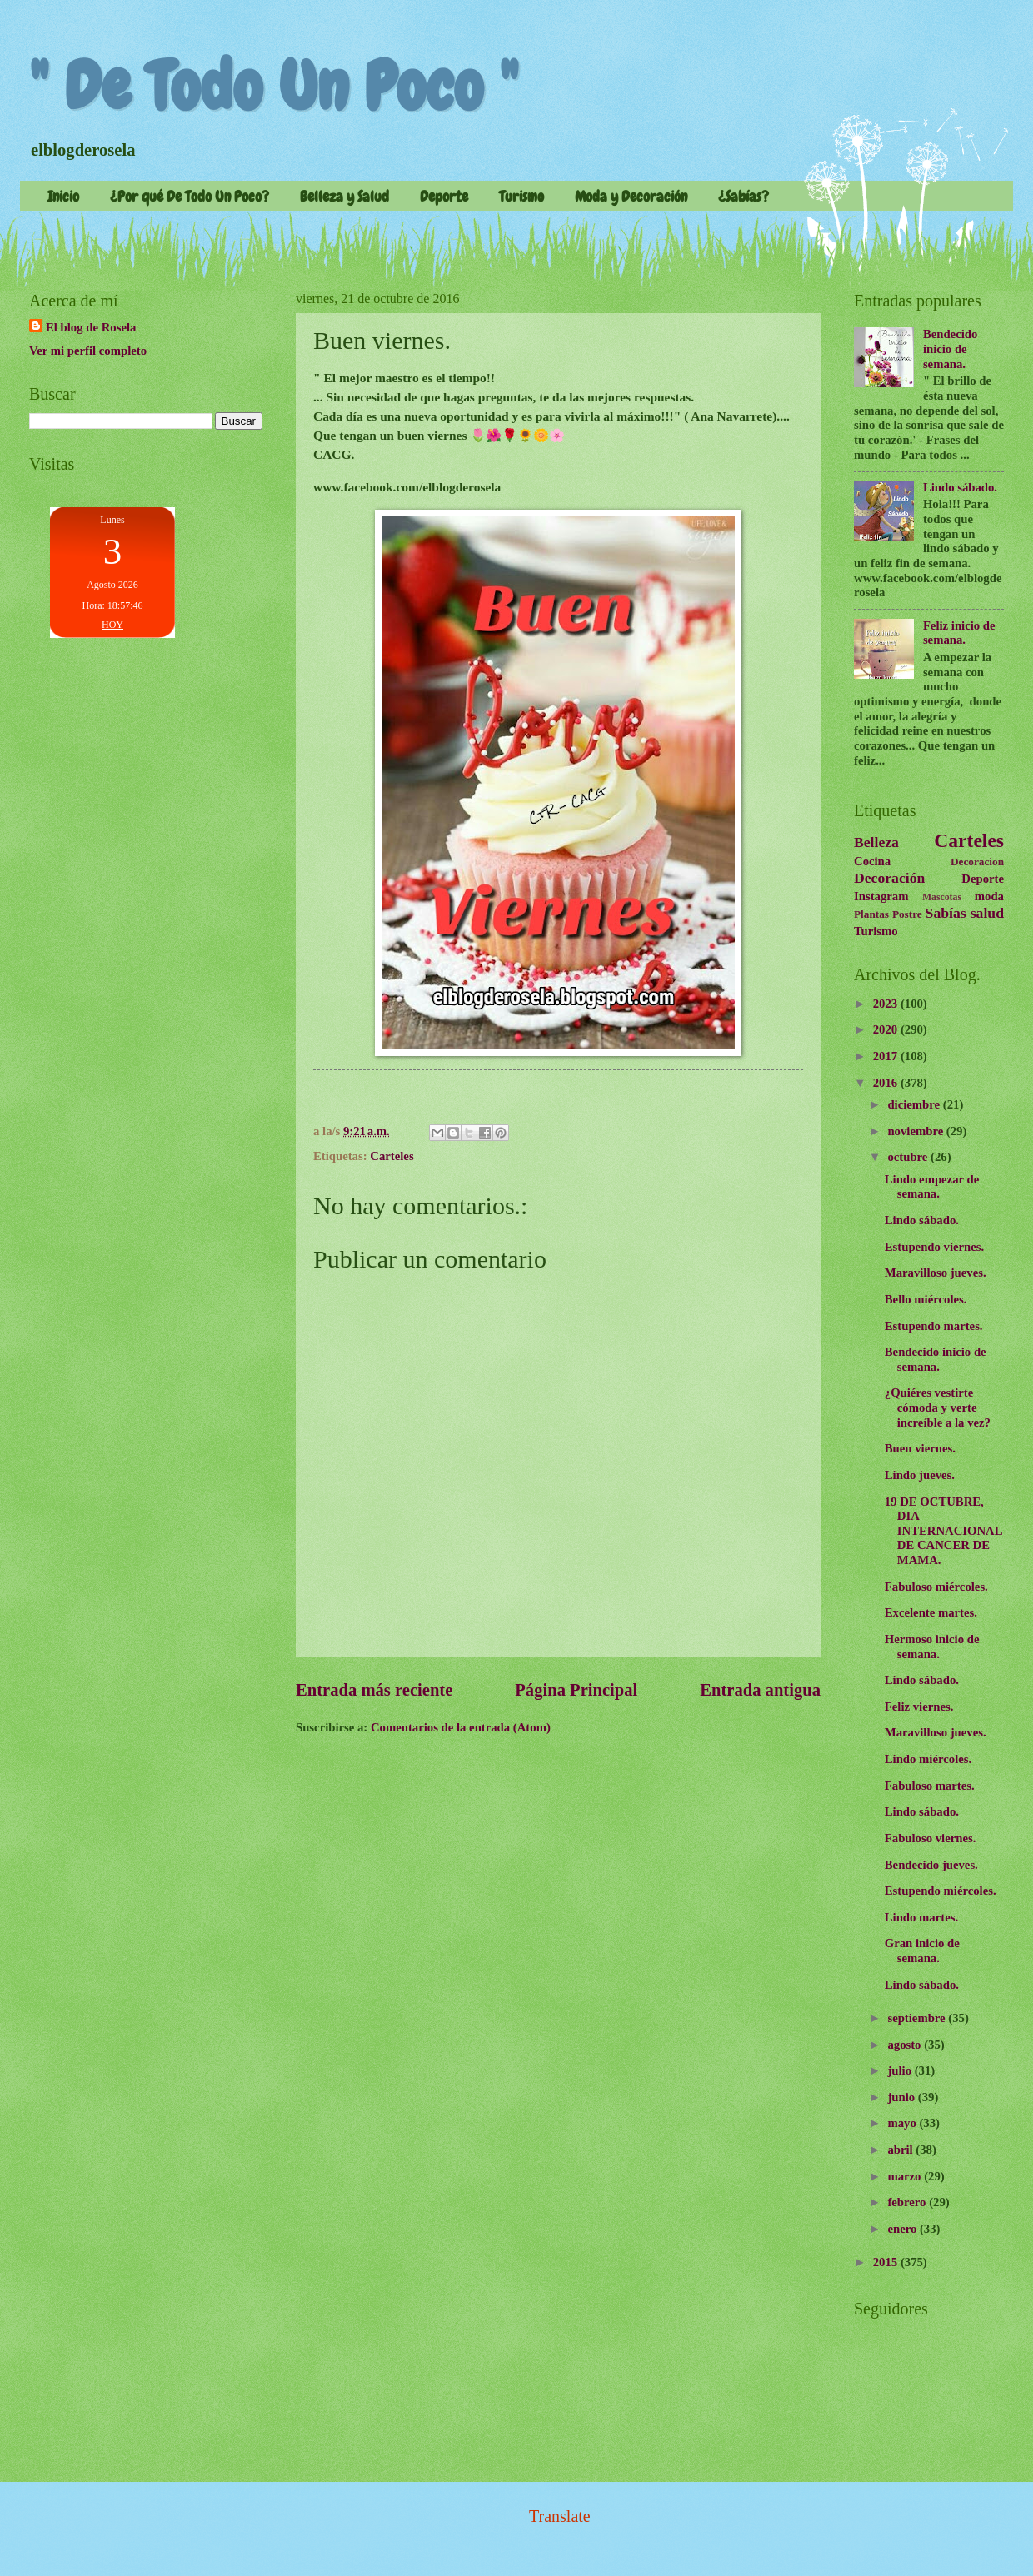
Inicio (63, 196)
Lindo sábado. (960, 487)
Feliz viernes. (919, 1706)
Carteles (391, 1156)
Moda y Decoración (631, 196)
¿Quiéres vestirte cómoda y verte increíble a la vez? (938, 1407)
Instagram (881, 896)
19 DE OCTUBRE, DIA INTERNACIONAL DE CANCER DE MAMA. (943, 1531)
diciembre (914, 1104)
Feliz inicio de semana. (959, 633)
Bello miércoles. (926, 1299)
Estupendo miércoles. (940, 1890)
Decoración (889, 877)
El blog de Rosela (91, 327)
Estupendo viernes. (934, 1246)
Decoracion (977, 861)
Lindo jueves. (920, 1475)
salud (987, 912)
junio (902, 2097)
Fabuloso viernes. (930, 1838)
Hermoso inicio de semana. (932, 1646)
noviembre (916, 1131)
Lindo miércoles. (928, 1759)
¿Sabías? (743, 196)
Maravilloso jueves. (935, 1272)
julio (900, 2070)
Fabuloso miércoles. (936, 1586)
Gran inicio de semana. (922, 1950)
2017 (887, 1056)
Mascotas (941, 897)
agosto (905, 2044)
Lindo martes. (921, 1917)
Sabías (946, 912)
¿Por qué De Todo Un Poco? (189, 196)
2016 (887, 1082)
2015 (887, 2262)
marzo (905, 2176)
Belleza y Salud (344, 196)
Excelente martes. (931, 1612)
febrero (908, 2202)
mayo (903, 2123)
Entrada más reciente (374, 1690)
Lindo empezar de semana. (932, 1187)
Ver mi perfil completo (88, 350)
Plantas (871, 914)
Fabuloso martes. (930, 1785)
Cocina (872, 861)
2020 (887, 1029)
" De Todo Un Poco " (273, 86)
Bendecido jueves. (931, 1864)
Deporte (444, 196)
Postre (907, 914)
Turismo (521, 196)
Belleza (876, 842)
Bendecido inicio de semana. (950, 348)
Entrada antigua (760, 1690)
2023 (887, 1003)
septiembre (917, 2018)
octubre (909, 1156)
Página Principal (576, 1690)
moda (989, 896)
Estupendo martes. (934, 1326)
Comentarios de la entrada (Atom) (461, 1727)
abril (901, 2149)
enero (903, 2228)
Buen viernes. (920, 1448)
